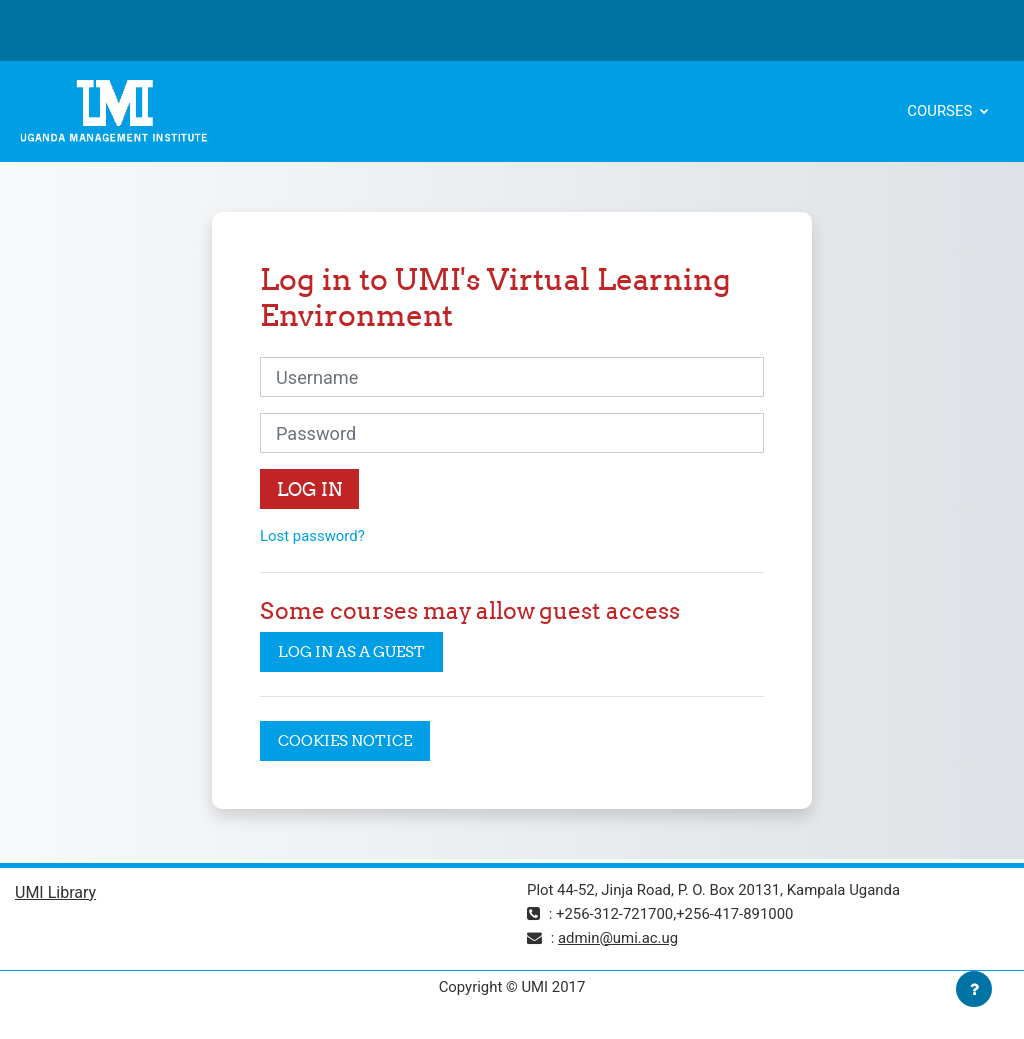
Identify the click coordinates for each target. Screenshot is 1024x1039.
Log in (309, 489)
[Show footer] (974, 989)
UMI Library (55, 892)
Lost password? (312, 536)
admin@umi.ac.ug (618, 938)
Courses (941, 111)
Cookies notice (345, 740)
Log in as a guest (351, 651)
